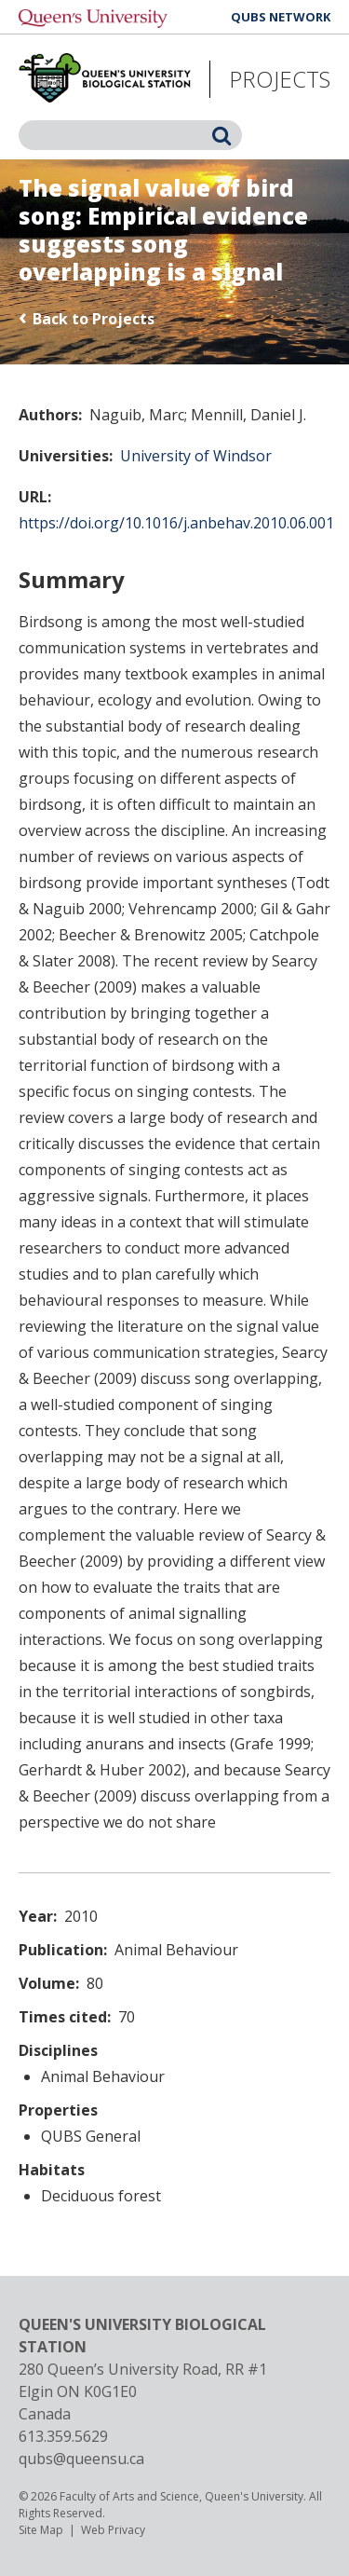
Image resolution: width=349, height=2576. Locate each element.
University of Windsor (196, 455)
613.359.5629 (63, 2436)
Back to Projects (93, 318)
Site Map (41, 2530)
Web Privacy (113, 2530)
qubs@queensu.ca (81, 2458)
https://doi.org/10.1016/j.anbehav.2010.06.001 (176, 523)
